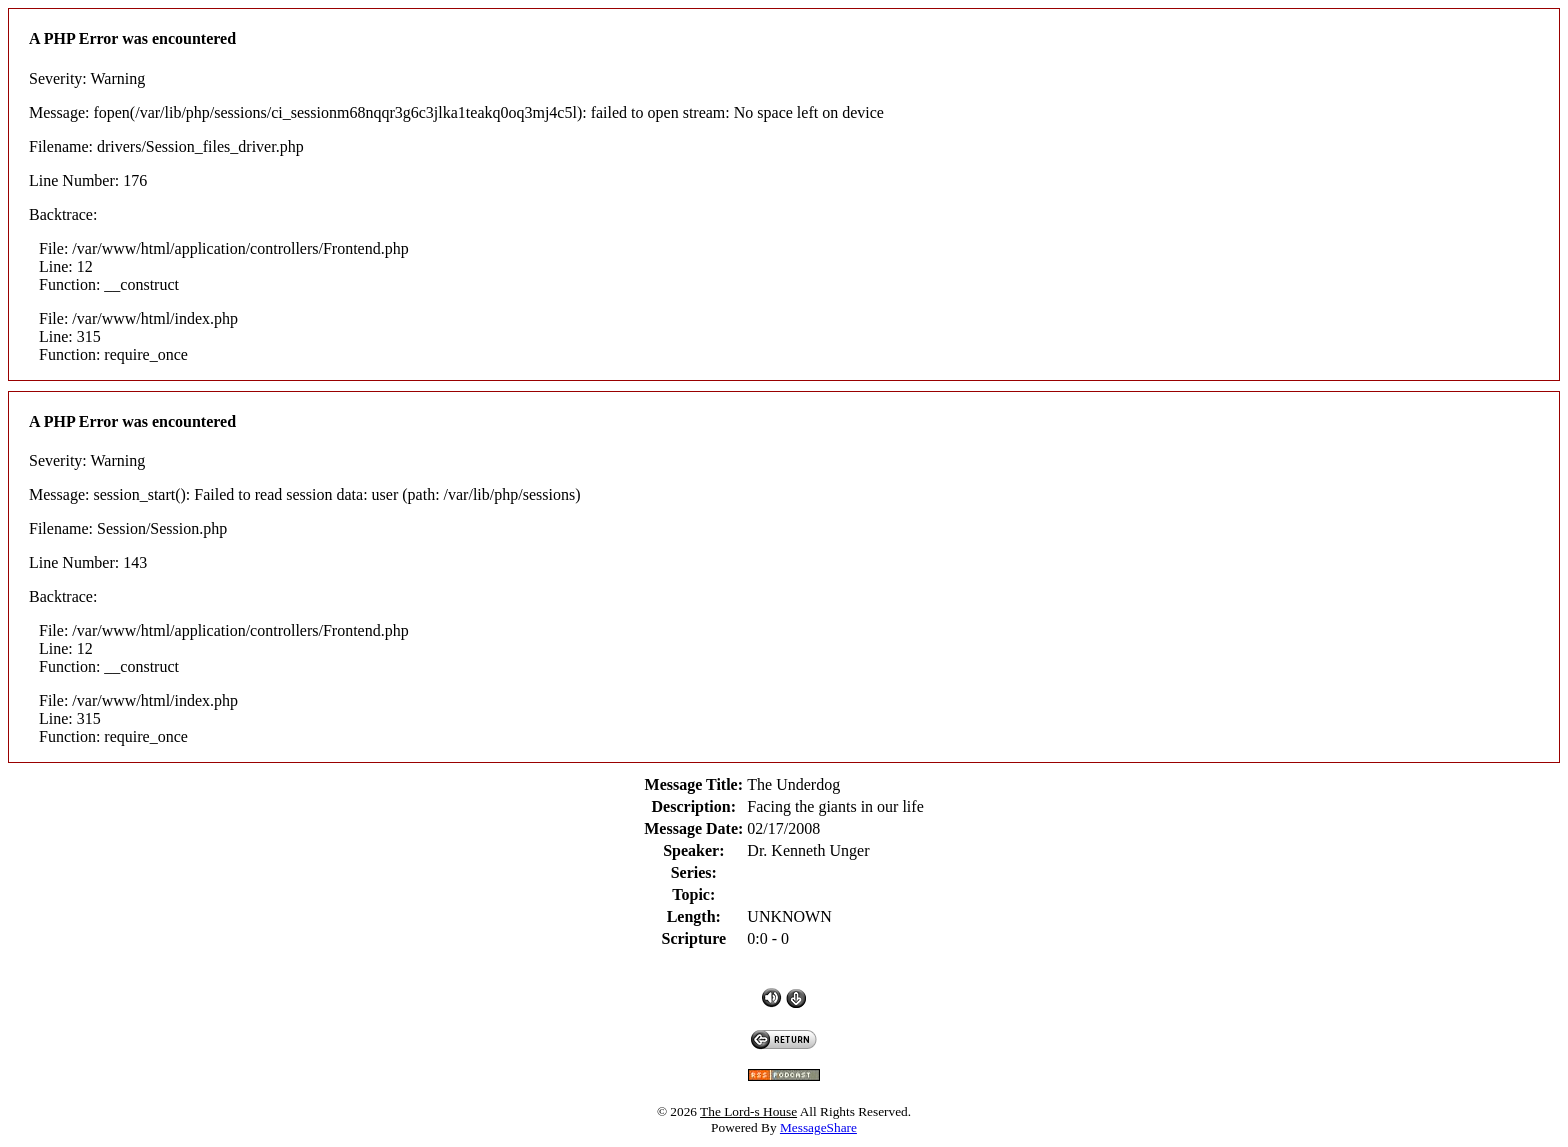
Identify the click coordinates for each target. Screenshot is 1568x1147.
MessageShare (818, 1127)
